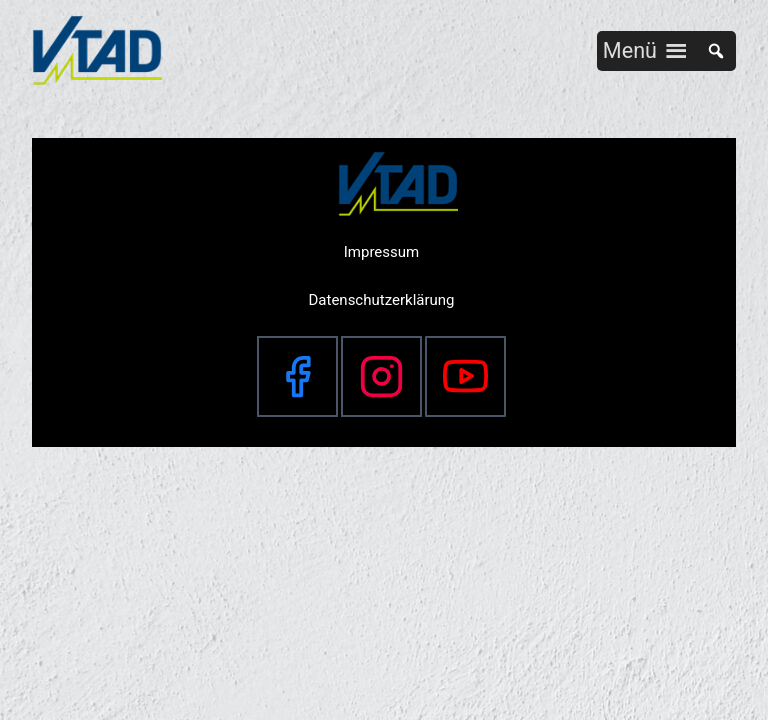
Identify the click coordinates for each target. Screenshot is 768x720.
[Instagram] (381, 376)
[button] (630, 51)
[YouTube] (465, 376)
